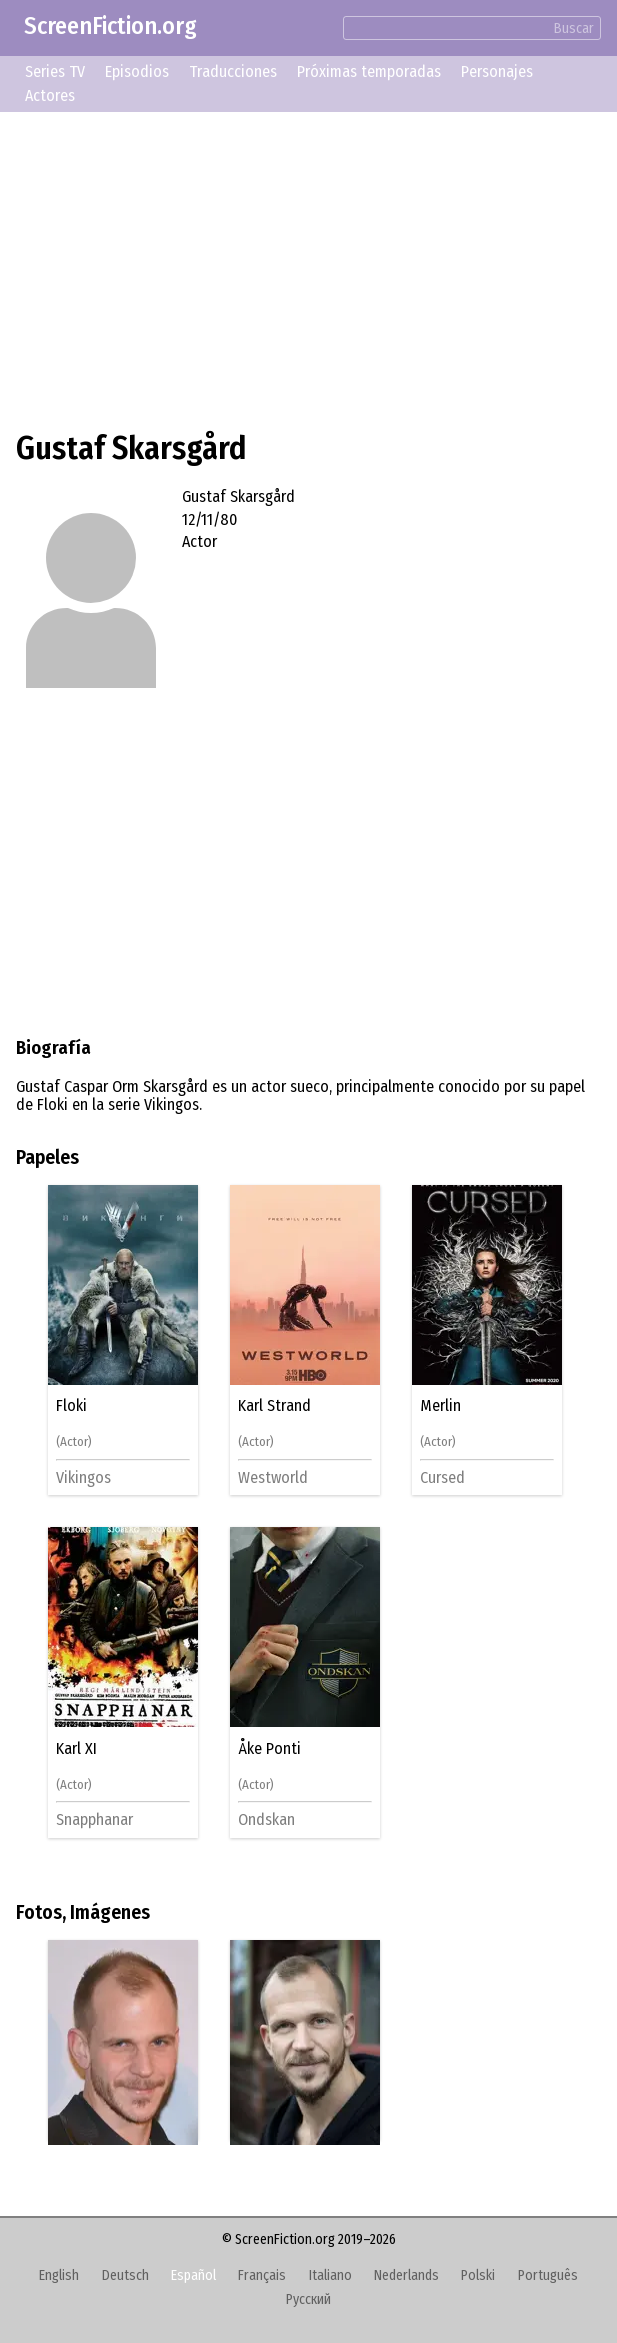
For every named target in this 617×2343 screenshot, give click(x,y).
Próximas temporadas (369, 71)
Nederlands (406, 2275)
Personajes (497, 71)
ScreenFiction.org (110, 26)
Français (262, 2275)
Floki (71, 1406)
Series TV (55, 71)
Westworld (273, 1477)
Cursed (442, 1477)
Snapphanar (94, 1819)
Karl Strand (274, 1406)
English (59, 2275)
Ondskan (266, 1819)
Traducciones (233, 71)
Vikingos (83, 1477)
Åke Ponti (269, 1749)
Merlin (440, 1406)
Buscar (574, 28)
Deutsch (125, 2275)
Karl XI (76, 1749)
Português (548, 2275)
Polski (478, 2275)
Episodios (137, 71)
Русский (308, 2299)
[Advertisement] (308, 268)
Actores (50, 95)
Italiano (330, 2275)
